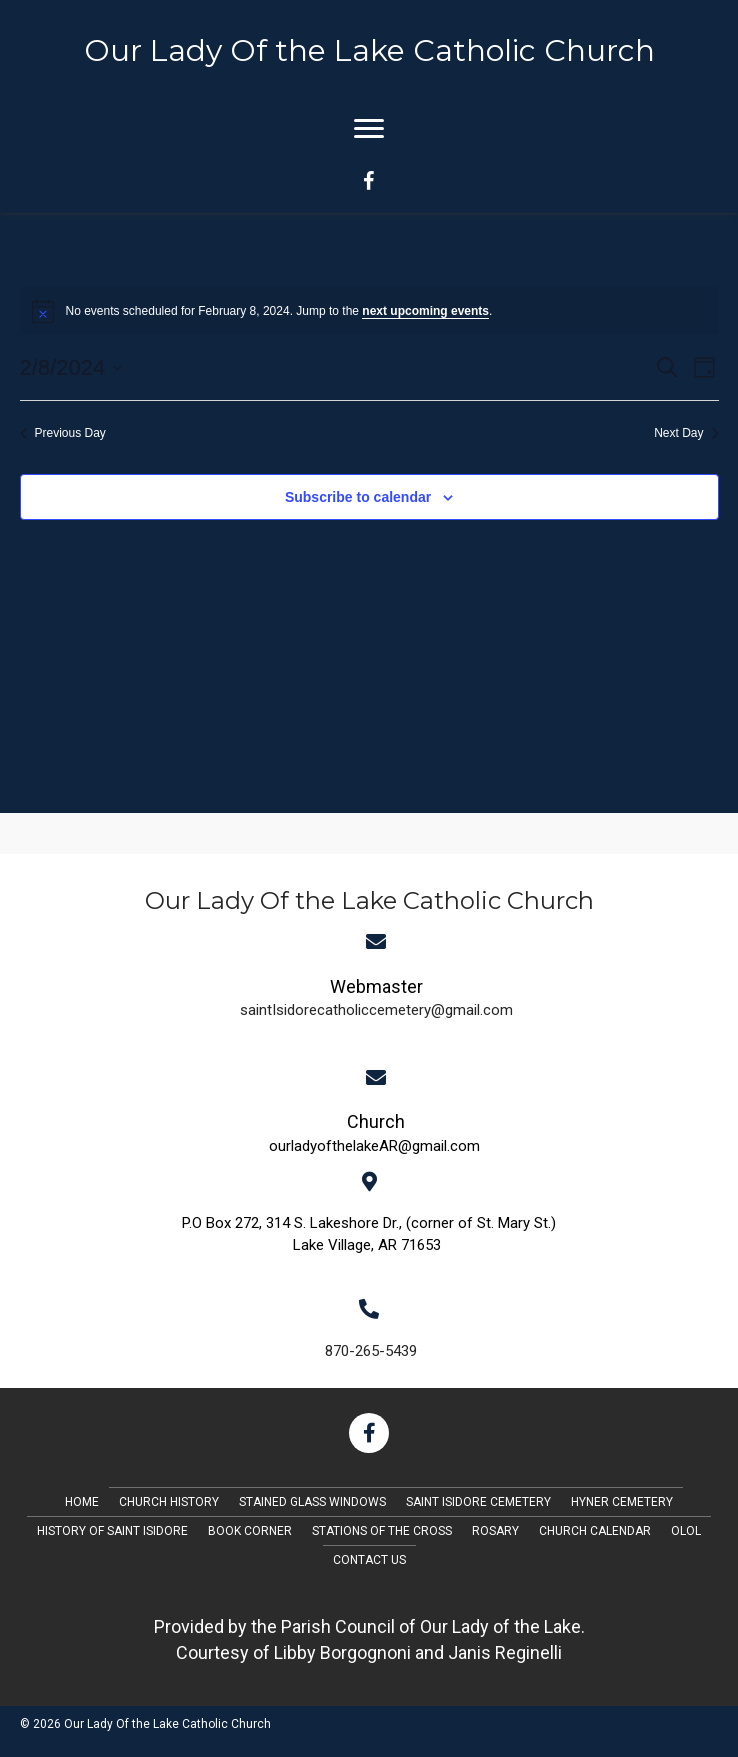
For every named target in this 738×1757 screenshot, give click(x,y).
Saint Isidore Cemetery (478, 1502)
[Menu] (369, 129)
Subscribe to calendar (358, 497)
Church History (169, 1502)
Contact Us (369, 1560)
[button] (369, 1433)
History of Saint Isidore (112, 1531)
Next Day (686, 433)
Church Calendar (595, 1531)
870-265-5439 (371, 1351)
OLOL (686, 1531)
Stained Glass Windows (312, 1502)
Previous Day (63, 433)
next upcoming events (425, 311)
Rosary (495, 1531)
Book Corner (250, 1531)
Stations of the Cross (382, 1531)
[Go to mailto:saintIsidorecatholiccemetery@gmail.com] (376, 996)
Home (82, 1502)
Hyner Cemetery (622, 1502)
